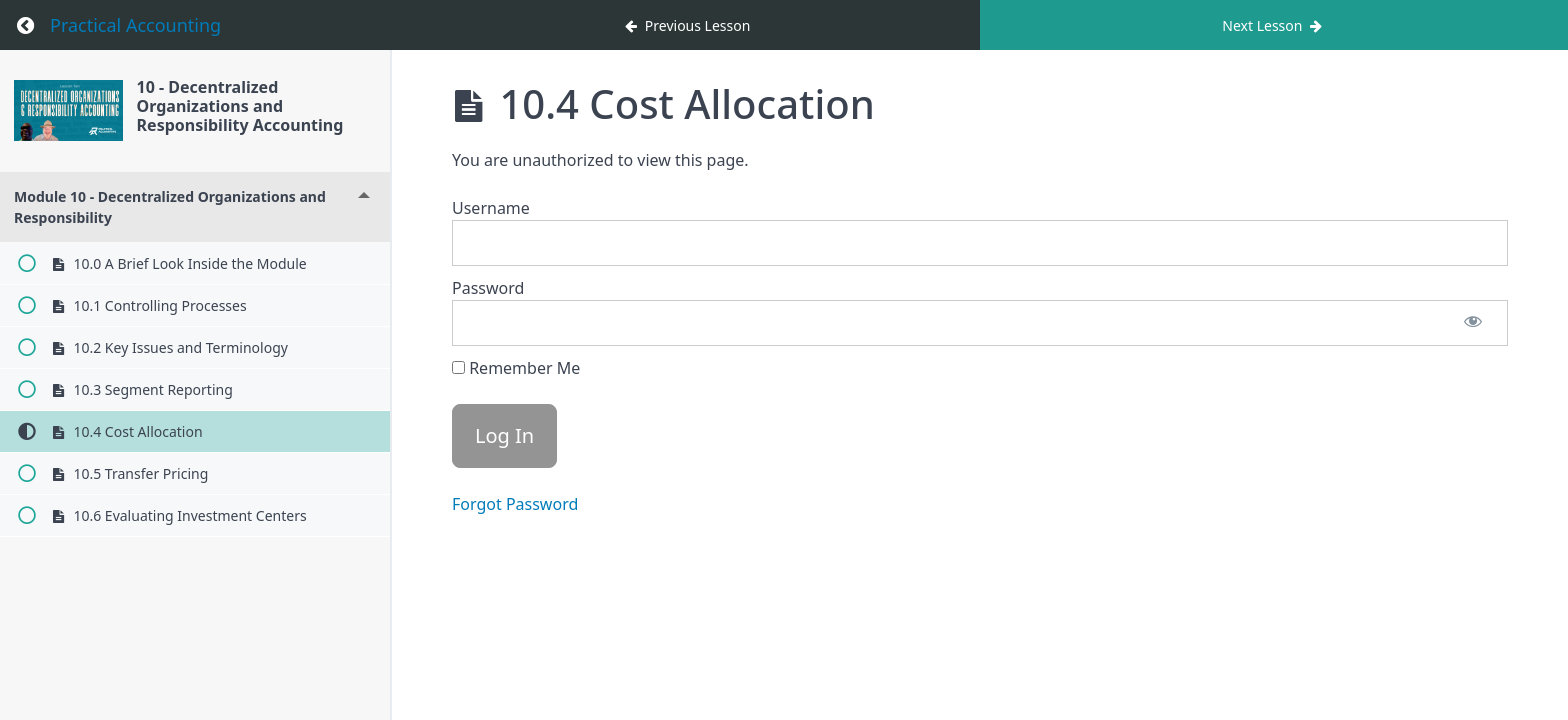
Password (488, 288)
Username (491, 208)
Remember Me (516, 368)
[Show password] (1473, 323)
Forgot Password (515, 504)
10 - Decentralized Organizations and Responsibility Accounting (242, 106)
